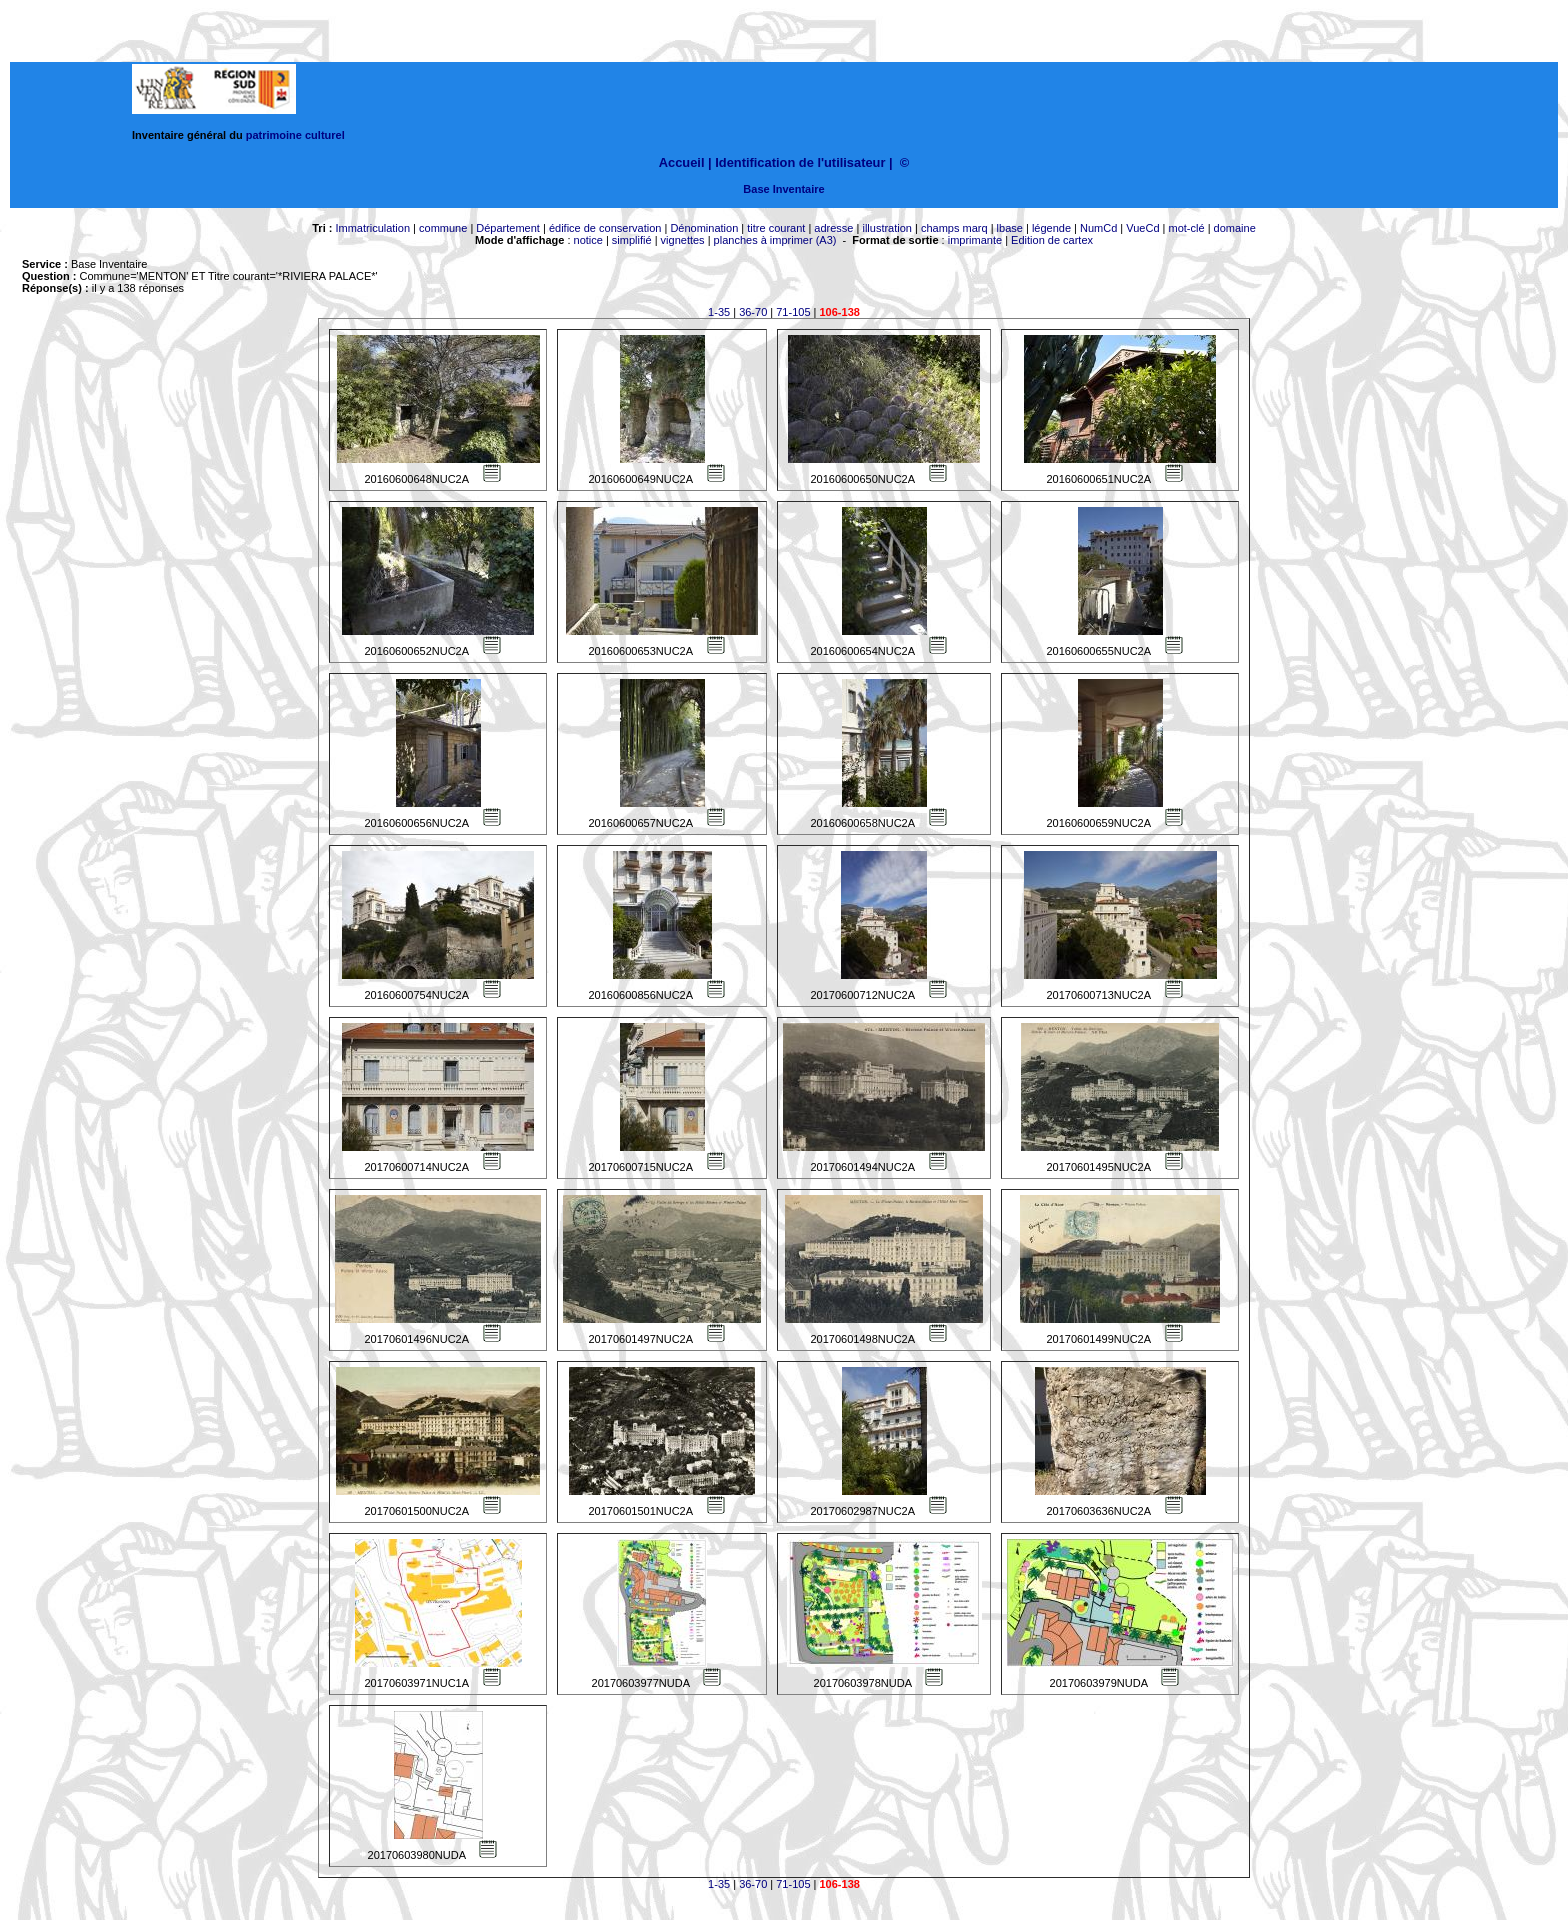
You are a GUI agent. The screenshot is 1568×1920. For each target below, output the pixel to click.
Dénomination (704, 228)
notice (588, 240)
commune (443, 228)
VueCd (1142, 228)
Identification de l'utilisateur (800, 162)
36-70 (753, 312)
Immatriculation (372, 228)
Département (508, 228)
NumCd (1098, 228)
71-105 (793, 312)
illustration (887, 228)
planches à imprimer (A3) (775, 240)
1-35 (719, 312)
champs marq (954, 228)
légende (1051, 228)
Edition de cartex (1052, 240)
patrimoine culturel (295, 135)
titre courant (776, 228)
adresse (833, 228)
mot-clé (1187, 228)
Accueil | (685, 162)
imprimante (975, 240)
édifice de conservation (605, 228)
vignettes (683, 240)
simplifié (632, 240)
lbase (1010, 228)
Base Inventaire (783, 189)
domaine (1235, 228)
